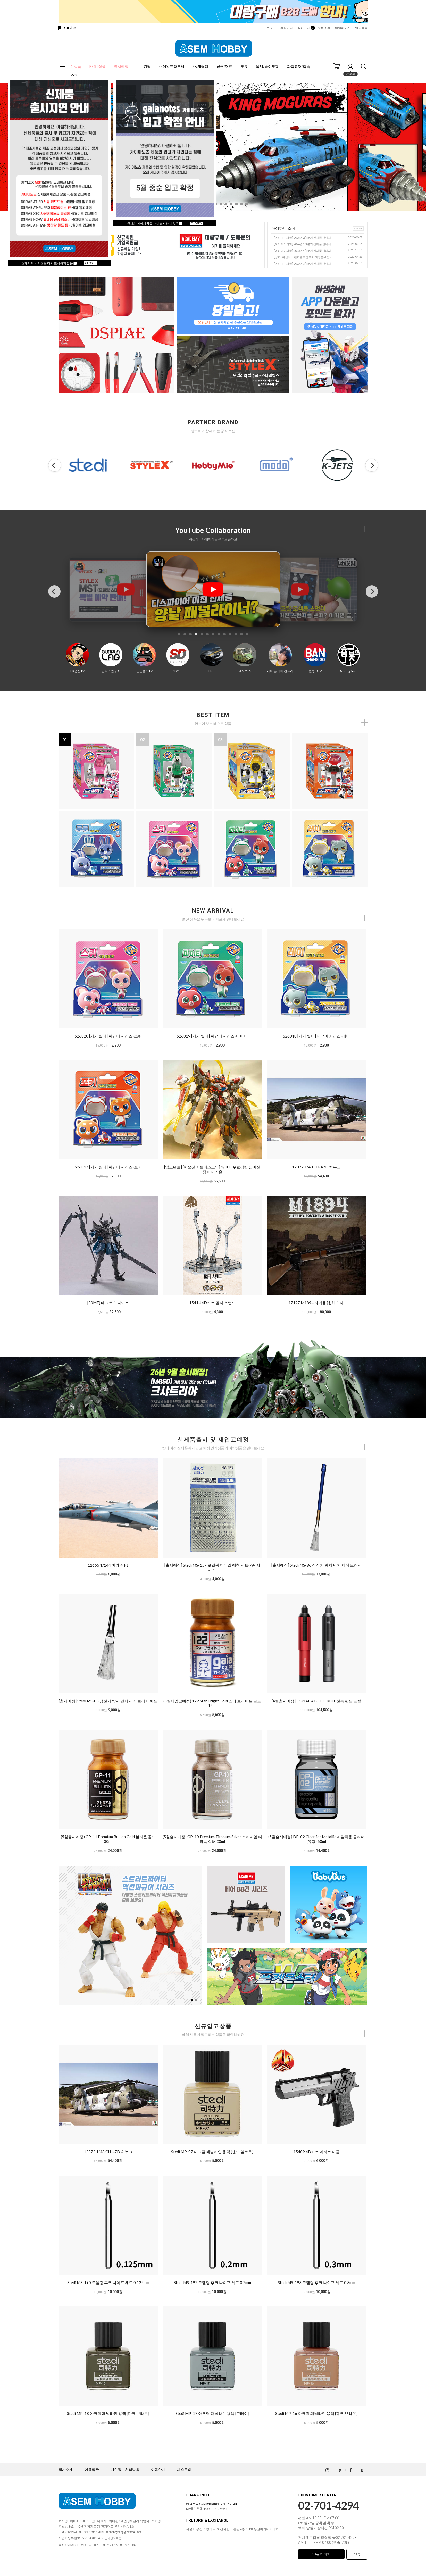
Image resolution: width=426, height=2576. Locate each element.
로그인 (270, 28)
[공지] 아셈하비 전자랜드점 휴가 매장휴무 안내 (303, 257)
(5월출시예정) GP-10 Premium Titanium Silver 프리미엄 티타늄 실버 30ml (212, 1839)
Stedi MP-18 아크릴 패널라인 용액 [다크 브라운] (108, 2413)
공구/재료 (224, 66)
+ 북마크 (69, 28)
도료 (244, 66)
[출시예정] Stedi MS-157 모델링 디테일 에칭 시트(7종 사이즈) (212, 1567)
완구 (74, 75)
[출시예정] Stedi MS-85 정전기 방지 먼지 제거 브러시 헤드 (108, 1701)
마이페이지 (343, 28)
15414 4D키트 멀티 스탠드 (212, 1302)
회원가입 (286, 28)
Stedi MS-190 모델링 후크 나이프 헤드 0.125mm (108, 2282)
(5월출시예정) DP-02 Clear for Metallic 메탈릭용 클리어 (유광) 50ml (316, 1839)
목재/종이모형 (267, 66)
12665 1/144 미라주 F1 (108, 1565)
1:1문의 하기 (321, 2554)
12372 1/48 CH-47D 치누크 (316, 1167)
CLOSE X (90, 263)
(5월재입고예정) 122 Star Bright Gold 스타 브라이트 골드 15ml (212, 1703)
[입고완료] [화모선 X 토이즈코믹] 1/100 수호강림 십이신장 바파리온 (212, 1169)
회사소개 (66, 2470)
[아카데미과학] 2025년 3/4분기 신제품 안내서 (302, 263)
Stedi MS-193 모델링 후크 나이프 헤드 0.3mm (316, 2282)
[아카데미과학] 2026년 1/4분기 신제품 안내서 (302, 244)
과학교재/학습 (298, 66)
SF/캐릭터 (200, 66)
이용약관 (92, 2470)
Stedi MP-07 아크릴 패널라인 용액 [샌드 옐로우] (212, 2151)
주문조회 (324, 28)
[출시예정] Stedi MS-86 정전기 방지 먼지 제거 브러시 (316, 1565)
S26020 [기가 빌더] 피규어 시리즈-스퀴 (108, 1036)
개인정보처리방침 (125, 2470)
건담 (147, 66)
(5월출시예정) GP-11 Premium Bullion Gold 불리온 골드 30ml (108, 1839)
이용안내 (158, 2470)
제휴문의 (184, 2470)
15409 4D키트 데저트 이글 (316, 2151)
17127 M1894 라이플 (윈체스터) (316, 1302)
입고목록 (361, 28)
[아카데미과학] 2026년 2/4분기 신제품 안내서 (302, 237)
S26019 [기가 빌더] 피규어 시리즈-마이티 (212, 1036)
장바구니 (305, 28)
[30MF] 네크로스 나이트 (108, 1302)
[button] (221, 204)
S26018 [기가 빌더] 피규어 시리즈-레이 (316, 1036)
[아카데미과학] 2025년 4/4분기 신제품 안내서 (302, 250)
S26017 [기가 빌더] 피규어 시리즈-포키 (108, 1167)
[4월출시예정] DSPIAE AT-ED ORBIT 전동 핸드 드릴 (316, 1701)
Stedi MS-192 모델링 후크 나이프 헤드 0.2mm (212, 2282)
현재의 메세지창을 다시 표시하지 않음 (49, 263)
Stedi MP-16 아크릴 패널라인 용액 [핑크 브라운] (316, 2413)
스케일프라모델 (171, 66)
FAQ (357, 2554)
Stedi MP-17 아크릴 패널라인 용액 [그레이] (212, 2413)
